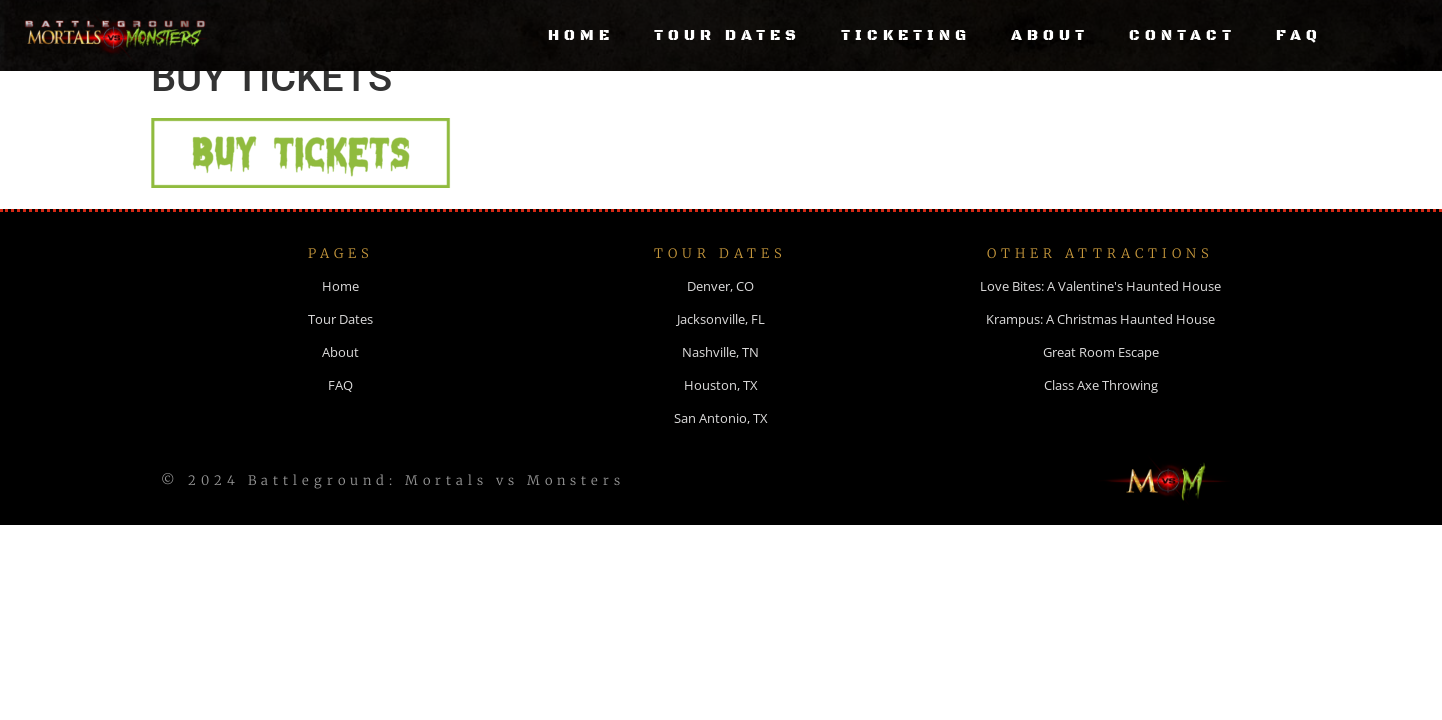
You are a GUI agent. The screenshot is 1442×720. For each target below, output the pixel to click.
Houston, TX (721, 411)
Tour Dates (727, 35)
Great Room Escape (1101, 378)
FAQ (1299, 35)
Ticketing (906, 35)
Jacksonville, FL (721, 345)
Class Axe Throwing (1101, 411)
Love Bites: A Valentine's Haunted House (1100, 312)
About (1050, 35)
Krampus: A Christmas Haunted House (1100, 345)
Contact (1182, 35)
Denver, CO (720, 312)
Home (581, 35)
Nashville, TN (720, 378)
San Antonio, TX (721, 444)
